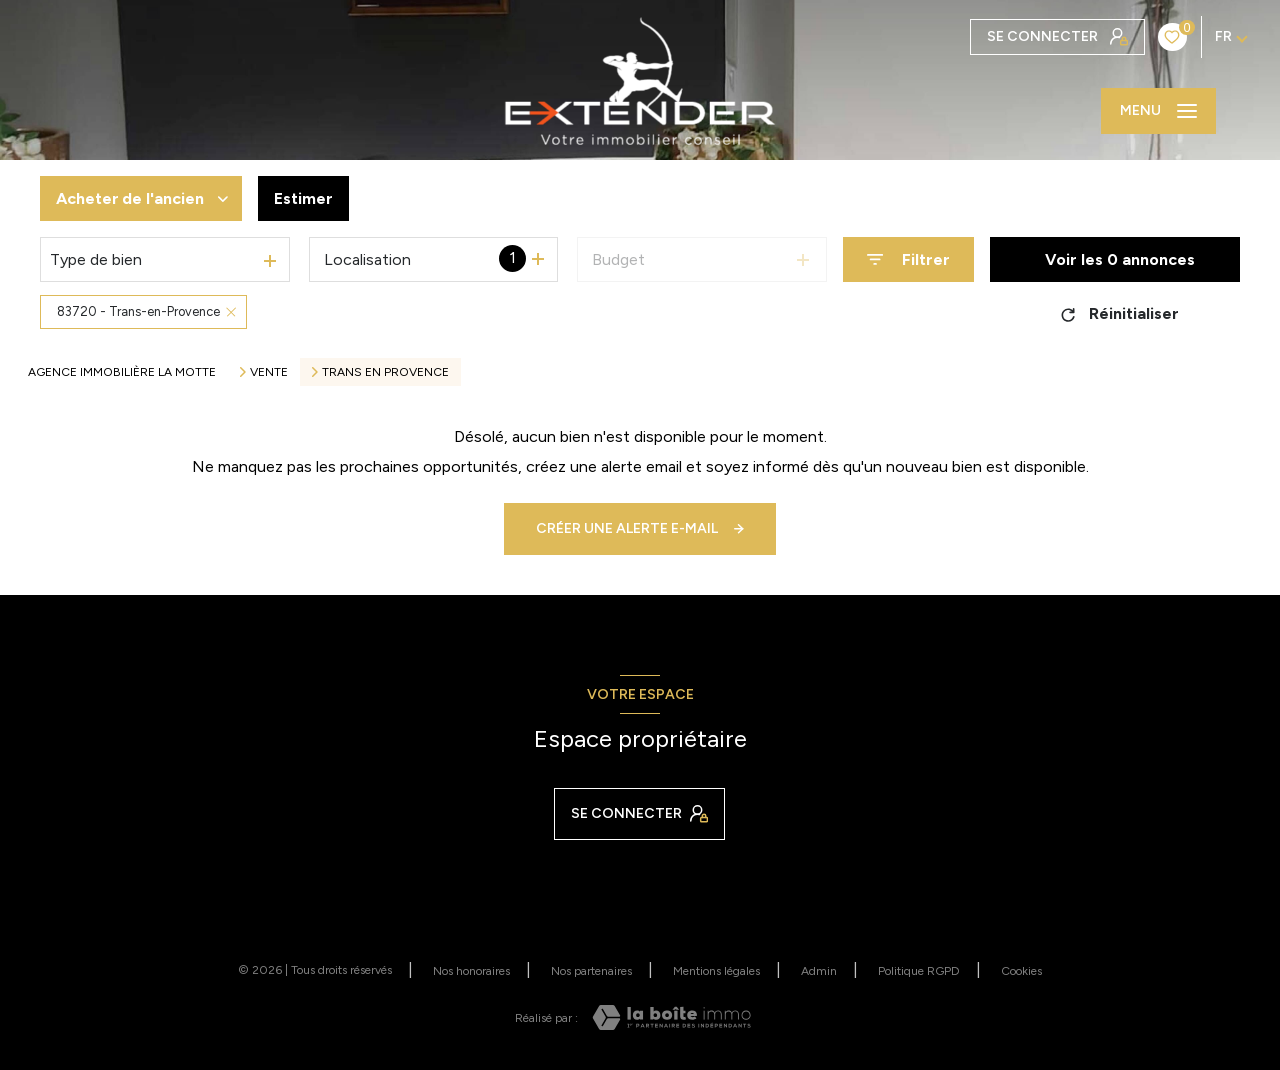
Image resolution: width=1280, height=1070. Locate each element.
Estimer (303, 198)
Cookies (1021, 971)
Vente (269, 372)
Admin (819, 971)
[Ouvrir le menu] (1158, 111)
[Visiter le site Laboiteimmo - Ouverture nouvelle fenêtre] (671, 1017)
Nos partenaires (591, 971)
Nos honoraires (471, 971)
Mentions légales (716, 971)
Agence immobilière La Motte (122, 372)
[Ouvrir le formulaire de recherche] (908, 259)
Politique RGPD (919, 971)
